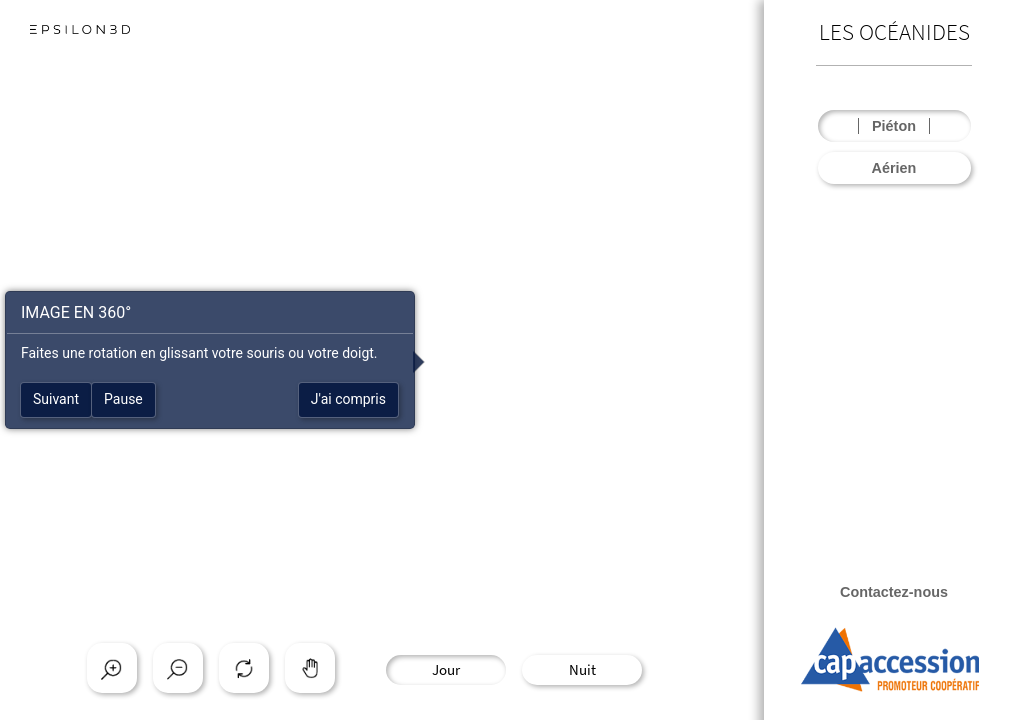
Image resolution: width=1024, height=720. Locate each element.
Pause (123, 399)
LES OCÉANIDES (894, 31)
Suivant (56, 399)
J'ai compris (348, 399)
